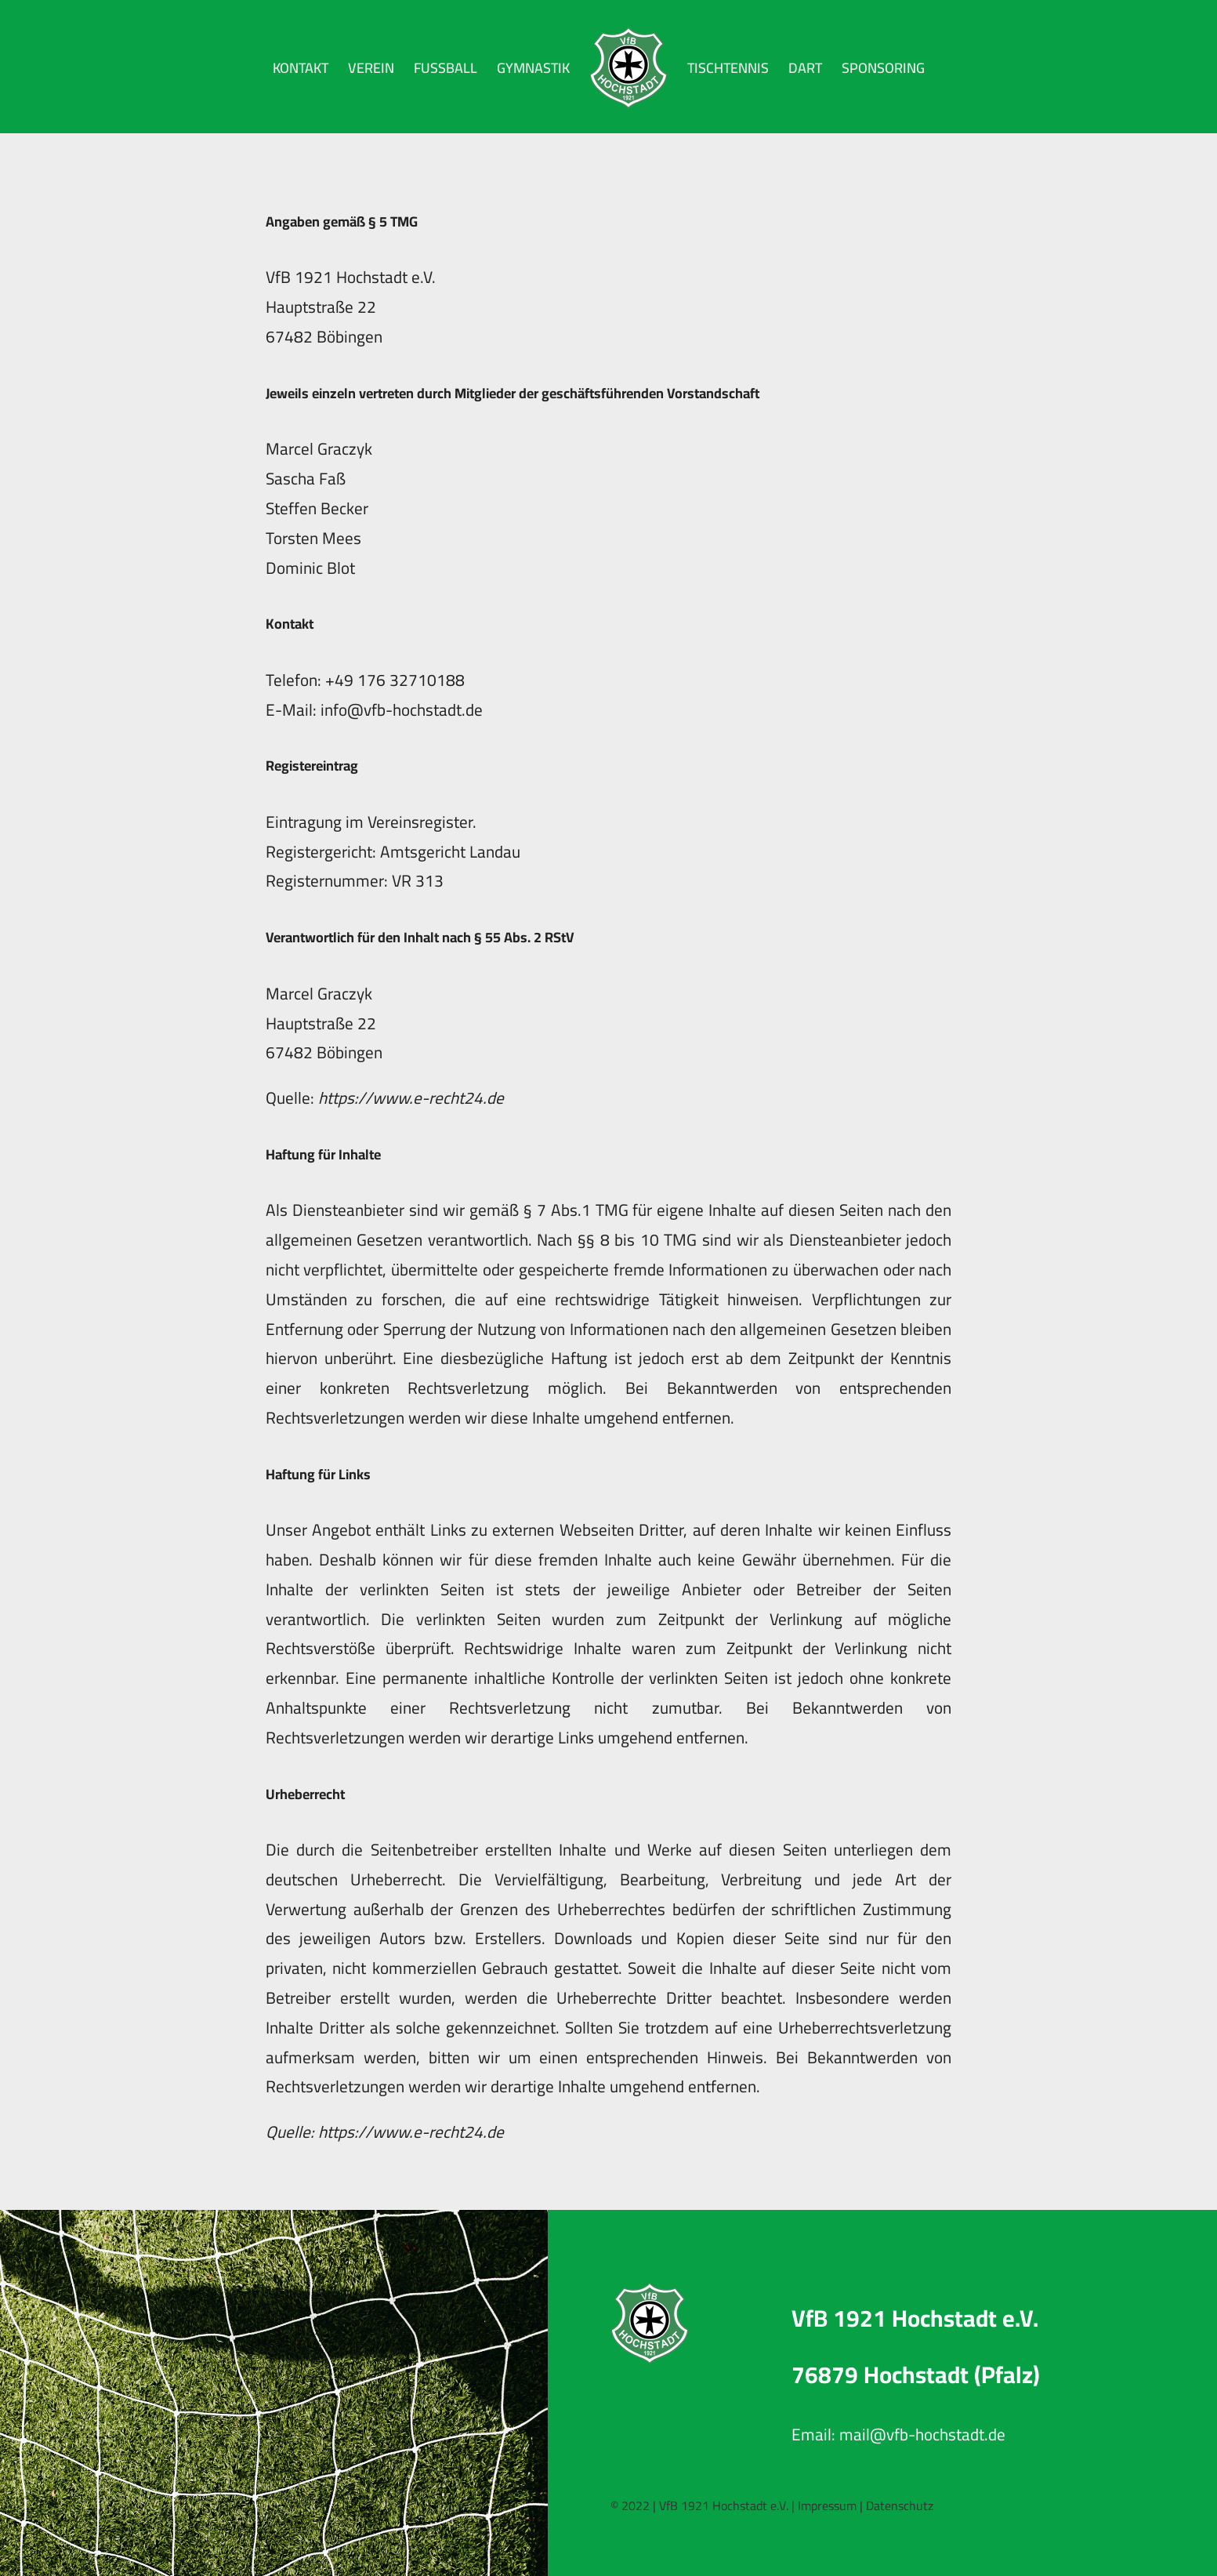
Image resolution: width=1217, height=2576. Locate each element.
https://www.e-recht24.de (411, 1098)
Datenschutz (899, 2505)
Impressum (827, 2505)
